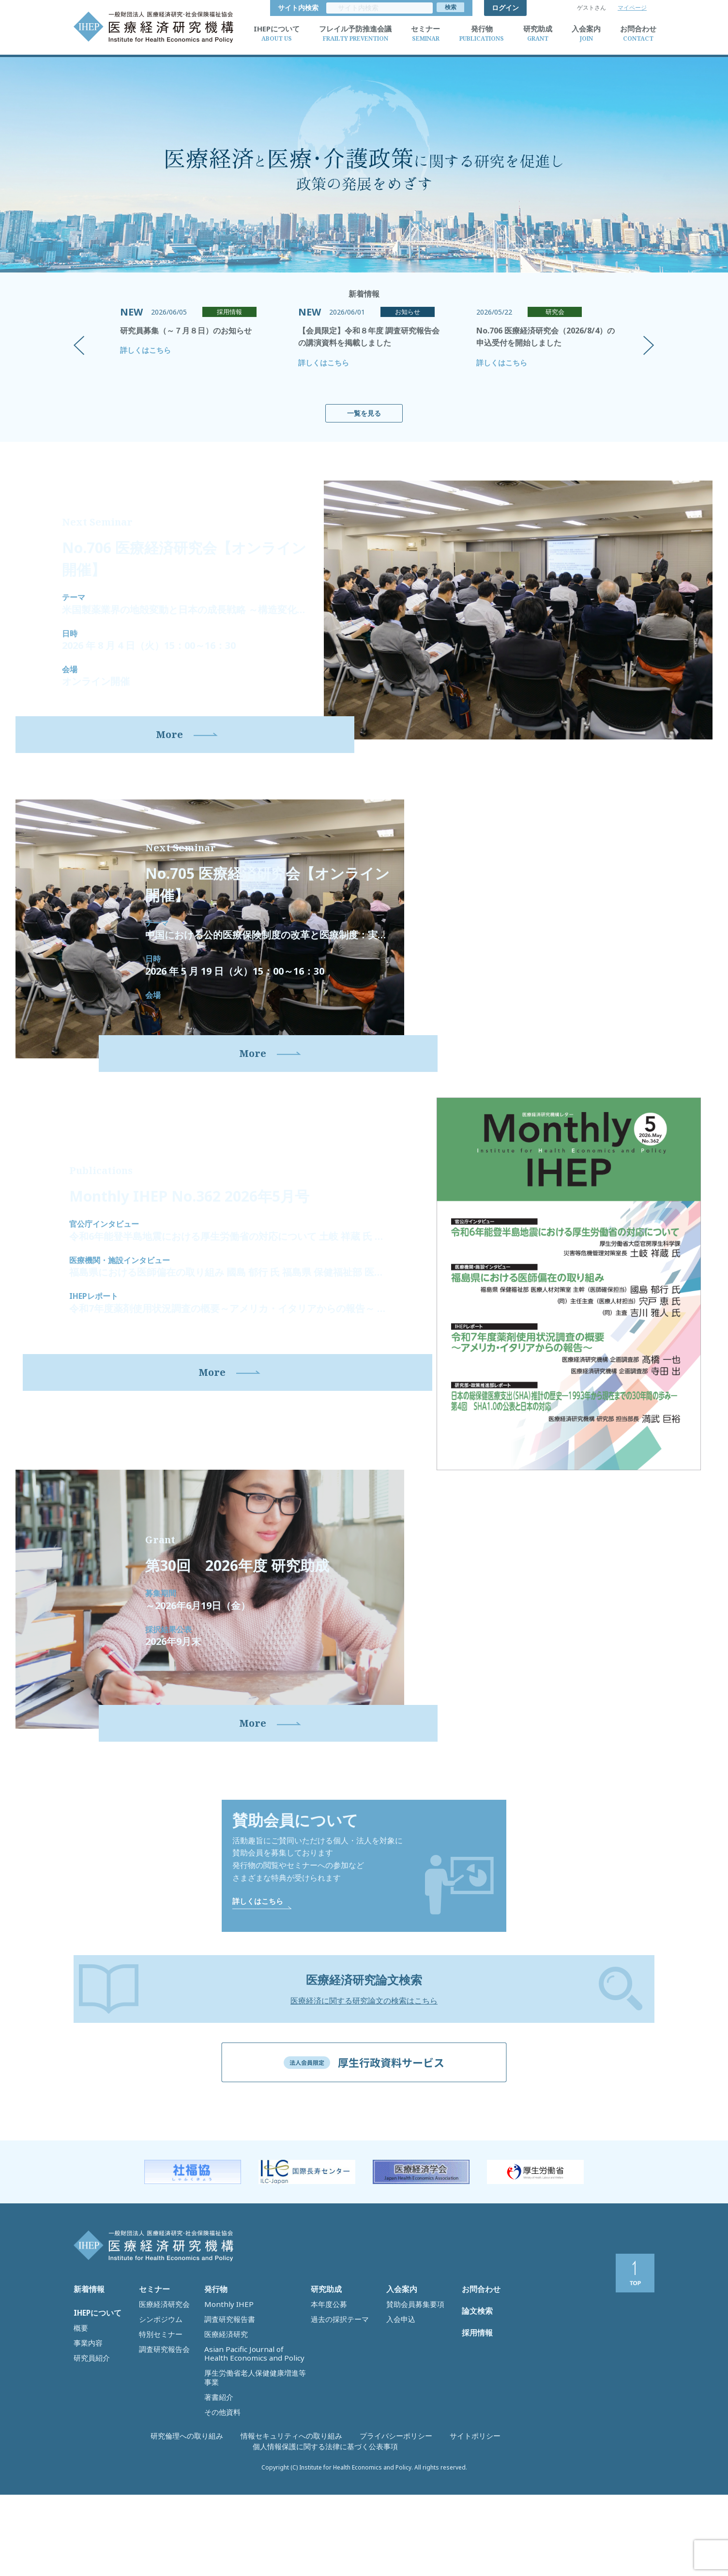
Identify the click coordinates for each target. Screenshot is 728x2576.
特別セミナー (158, 2421)
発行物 (214, 2390)
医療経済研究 (223, 2421)
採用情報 (475, 2443)
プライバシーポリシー (317, 2537)
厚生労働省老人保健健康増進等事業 (254, 2451)
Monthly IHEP (223, 2401)
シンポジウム (158, 2411)
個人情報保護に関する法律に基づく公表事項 (479, 2537)
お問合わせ (479, 2390)
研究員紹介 (89, 2444)
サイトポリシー (383, 2537)
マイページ (632, 7)
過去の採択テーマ (336, 2411)
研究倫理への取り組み (142, 2537)
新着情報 (87, 2390)
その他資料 (220, 2472)
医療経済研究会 (161, 2401)
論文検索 (475, 2417)
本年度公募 (326, 2401)
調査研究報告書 (226, 2411)
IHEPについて (95, 2413)
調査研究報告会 (161, 2431)
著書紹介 (216, 2461)
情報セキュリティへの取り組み (229, 2537)
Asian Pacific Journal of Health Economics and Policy (245, 2436)
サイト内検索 (444, 7)
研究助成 (324, 2390)
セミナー (152, 2390)
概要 (80, 2424)
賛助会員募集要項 (411, 2401)
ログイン (505, 7)
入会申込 (398, 2411)
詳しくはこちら (145, 350)
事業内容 (86, 2434)
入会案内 (399, 2390)
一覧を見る (364, 413)
